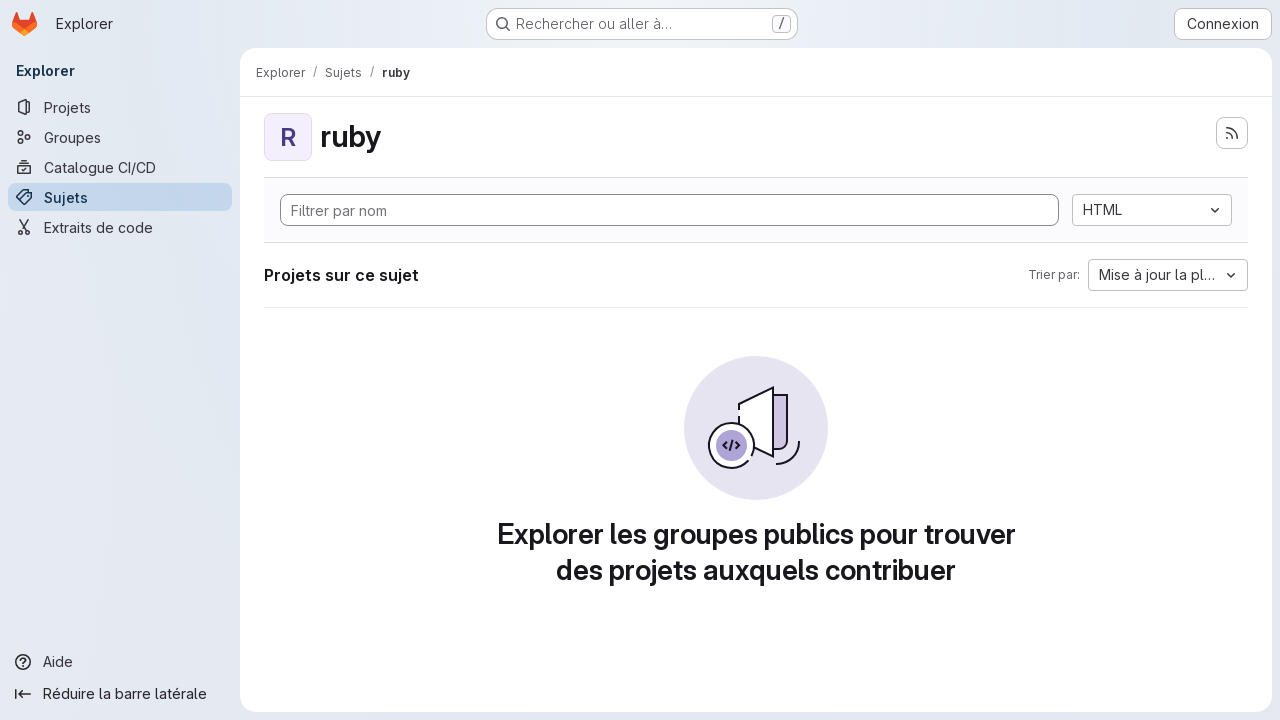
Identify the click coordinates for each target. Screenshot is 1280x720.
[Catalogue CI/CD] (120, 167)
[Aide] (120, 662)
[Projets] (120, 107)
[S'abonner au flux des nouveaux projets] (1232, 133)
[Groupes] (120, 137)
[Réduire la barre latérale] (120, 694)
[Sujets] (120, 197)
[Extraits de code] (120, 227)
